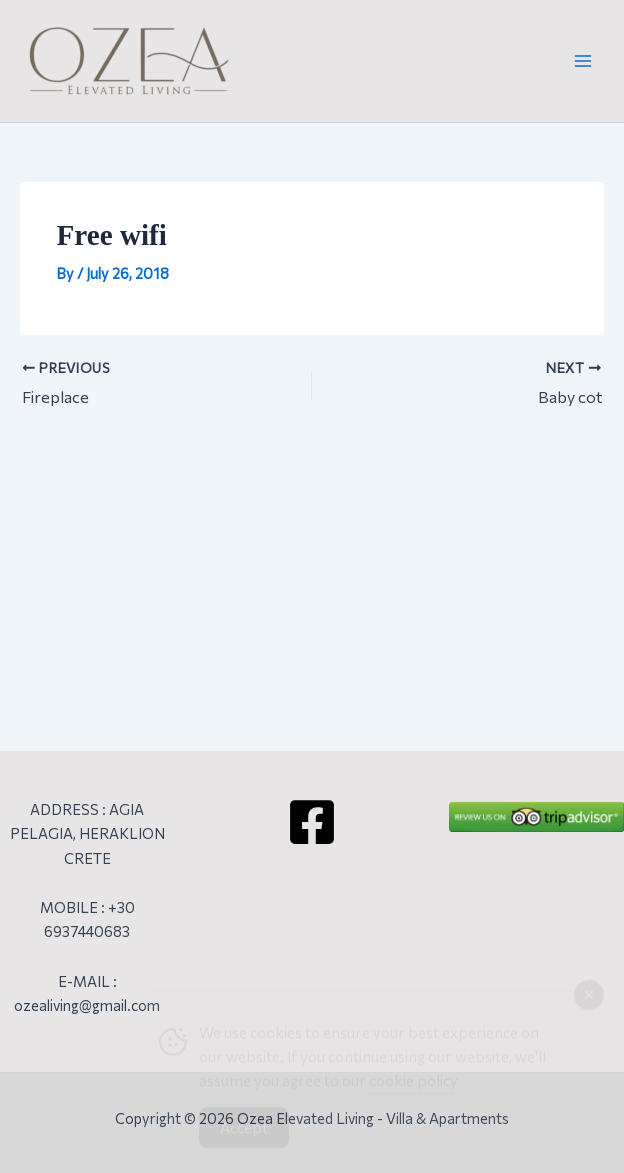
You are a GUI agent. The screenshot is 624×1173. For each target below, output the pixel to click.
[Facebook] (312, 822)
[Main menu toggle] (583, 61)
